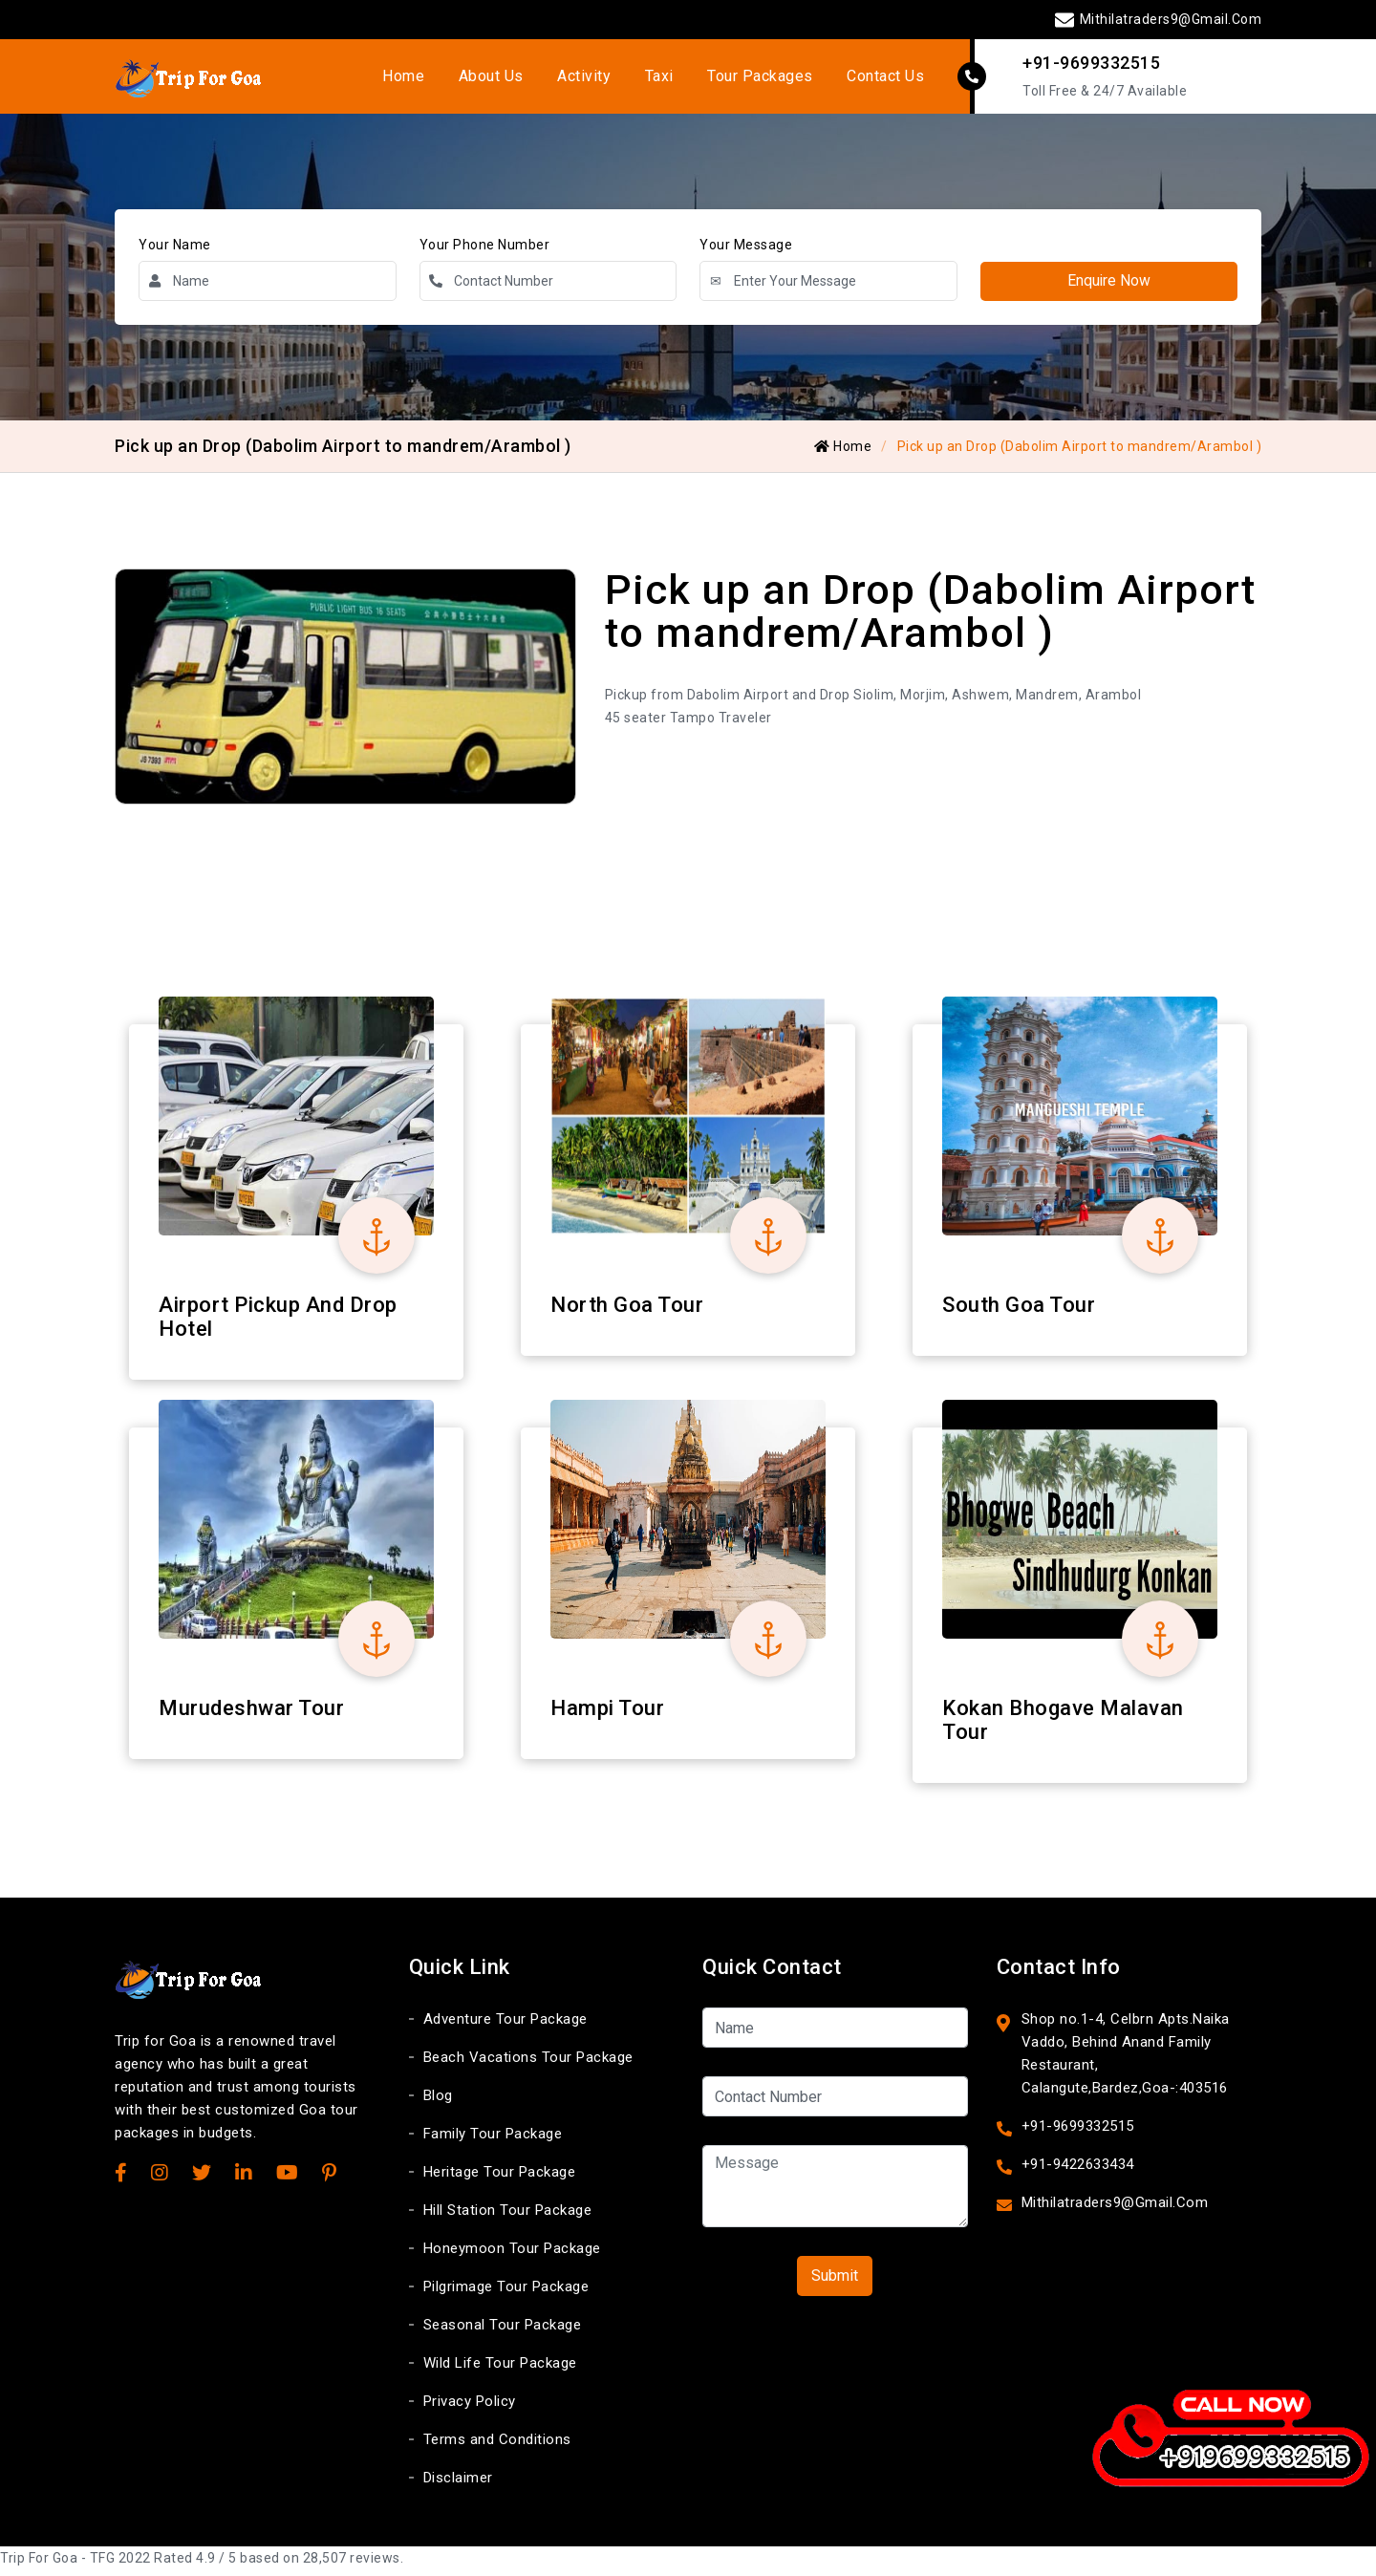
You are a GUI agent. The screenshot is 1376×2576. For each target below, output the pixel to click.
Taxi (655, 79)
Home (416, 79)
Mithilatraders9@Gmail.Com (1158, 19)
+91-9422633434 (1077, 2170)
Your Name (175, 250)
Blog (438, 2102)
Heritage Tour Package (499, 2178)
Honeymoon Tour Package (512, 2255)
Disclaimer (458, 2484)
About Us (497, 79)
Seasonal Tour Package (502, 2331)
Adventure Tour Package (505, 2025)
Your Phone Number (484, 250)
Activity (586, 79)
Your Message (745, 250)
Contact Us (871, 79)
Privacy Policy (469, 2407)
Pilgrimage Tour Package (506, 2293)
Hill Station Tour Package (507, 2216)
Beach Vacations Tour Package (528, 2063)
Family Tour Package (493, 2140)
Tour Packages (752, 79)
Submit (834, 2282)
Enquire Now (1108, 286)
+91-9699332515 (1091, 65)
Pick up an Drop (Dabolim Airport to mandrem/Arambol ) (1079, 452)
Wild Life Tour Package (500, 2369)
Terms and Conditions (497, 2446)
